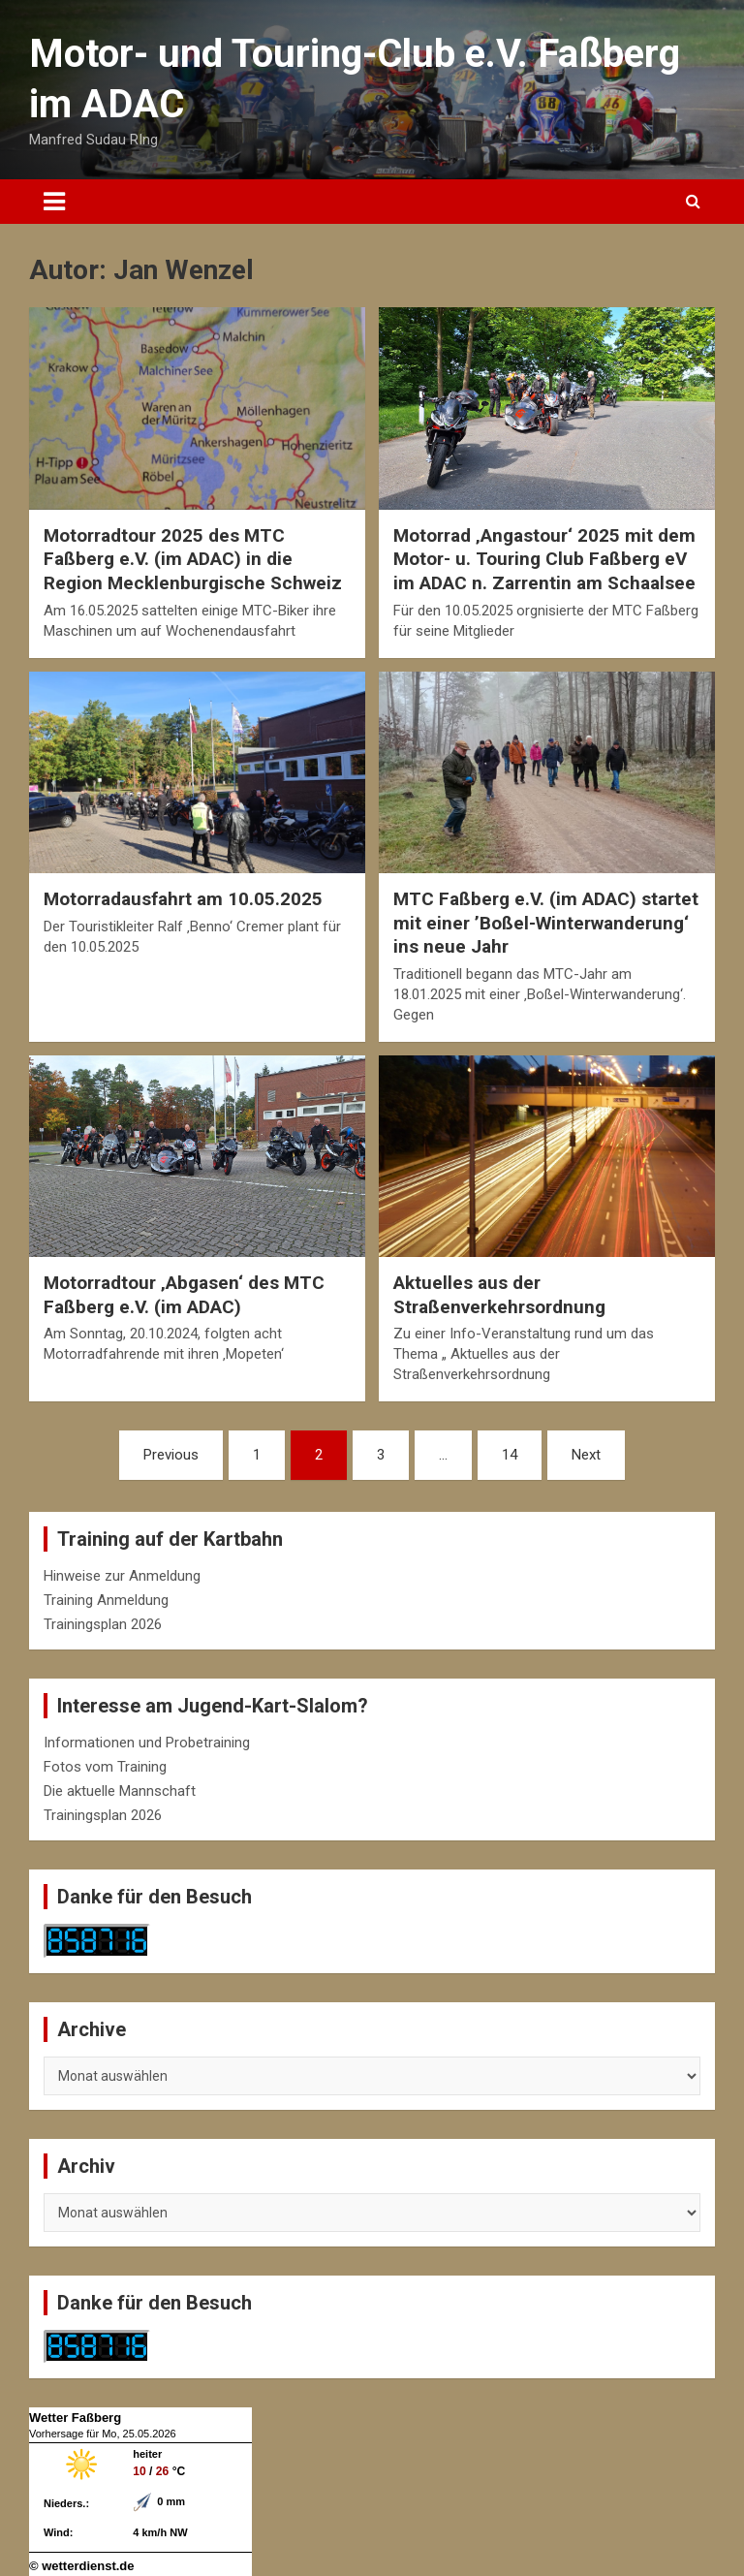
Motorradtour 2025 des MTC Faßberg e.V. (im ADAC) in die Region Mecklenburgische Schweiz (193, 559)
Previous (171, 1454)
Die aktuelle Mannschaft (120, 1791)
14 (509, 1454)
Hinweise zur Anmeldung (122, 1576)
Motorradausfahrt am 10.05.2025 (183, 899)
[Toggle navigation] (54, 201)
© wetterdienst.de (82, 2566)
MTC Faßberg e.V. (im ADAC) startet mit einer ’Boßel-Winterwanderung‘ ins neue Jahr (545, 923)
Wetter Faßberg (75, 2417)
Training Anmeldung (106, 1600)
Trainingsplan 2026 (103, 1624)
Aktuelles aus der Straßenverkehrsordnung (499, 1295)
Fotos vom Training (105, 1766)
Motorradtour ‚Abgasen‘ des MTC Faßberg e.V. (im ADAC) (184, 1295)
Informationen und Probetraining (147, 1742)
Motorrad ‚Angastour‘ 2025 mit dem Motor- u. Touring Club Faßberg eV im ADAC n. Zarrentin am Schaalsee (544, 559)
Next (586, 1454)
